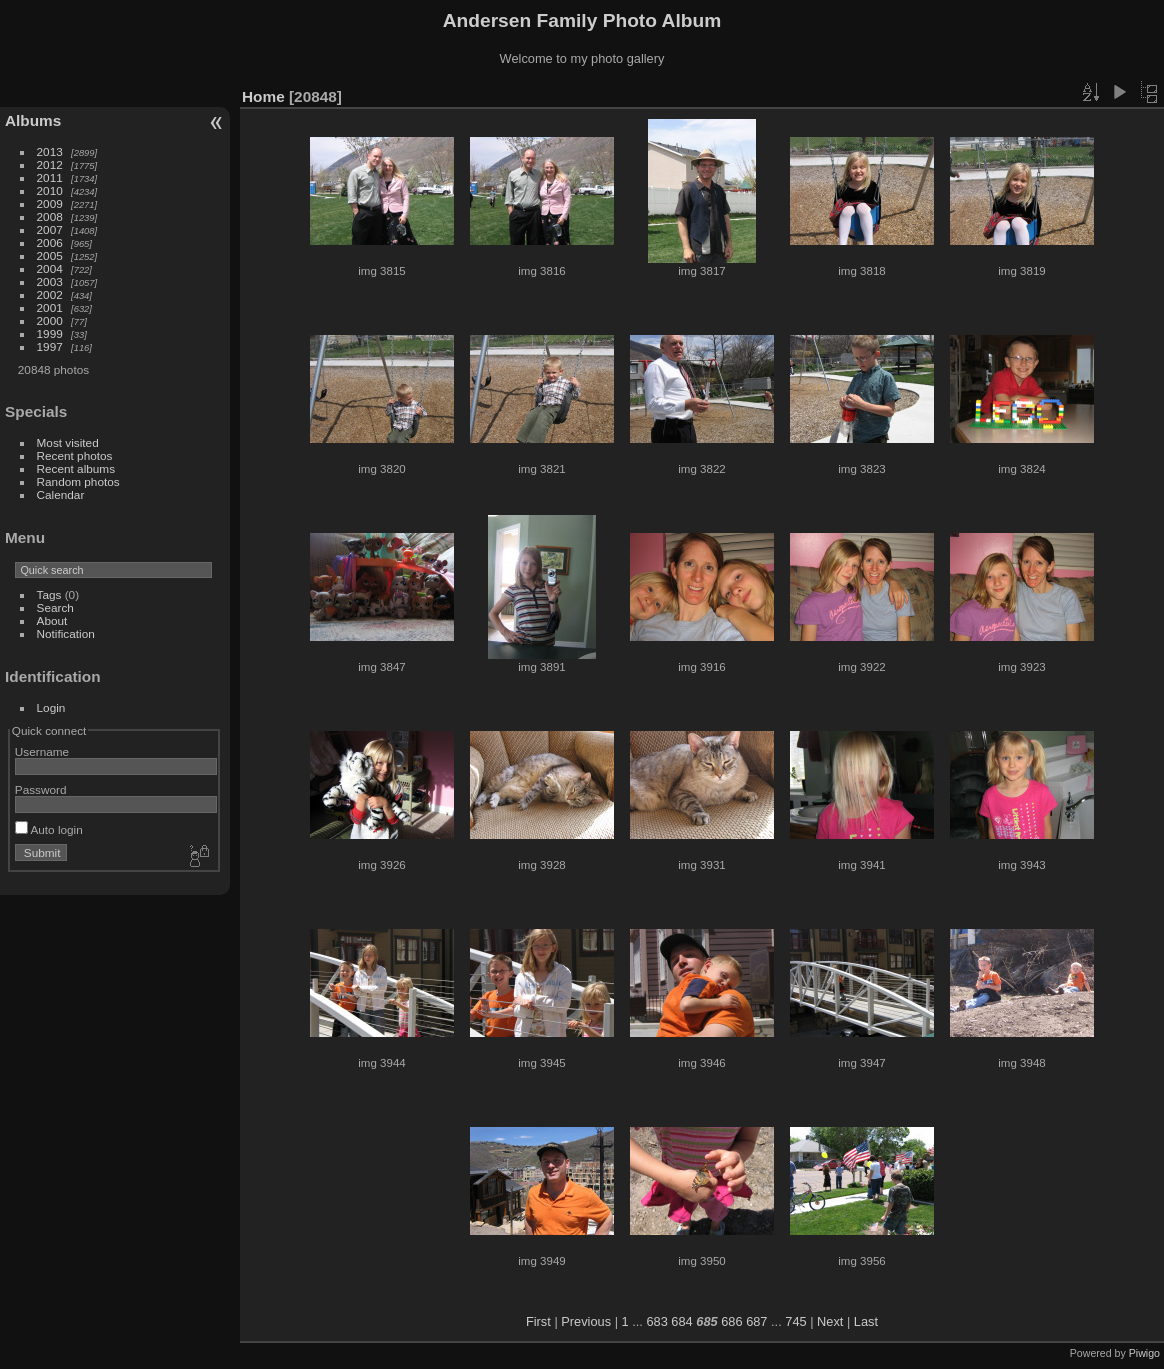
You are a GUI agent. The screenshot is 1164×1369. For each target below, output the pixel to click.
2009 (50, 203)
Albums (33, 120)
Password (41, 789)
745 (795, 1321)
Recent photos (75, 455)
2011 (50, 177)
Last (866, 1321)
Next (830, 1321)
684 (681, 1321)
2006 (50, 242)
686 (731, 1321)
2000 (50, 320)
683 (656, 1321)
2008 (50, 216)
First (538, 1321)
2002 (50, 294)
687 (756, 1321)
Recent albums (76, 468)
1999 (50, 333)
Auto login (49, 829)
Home (263, 96)
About (52, 620)
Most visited (68, 442)
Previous (586, 1321)
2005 (50, 255)
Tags (49, 594)
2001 (50, 307)
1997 (50, 346)
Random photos (78, 481)
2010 (50, 190)
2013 (50, 151)
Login (51, 707)
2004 (50, 268)
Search (55, 607)
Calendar (61, 494)
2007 (50, 229)
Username (42, 751)
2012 (50, 164)
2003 (50, 281)
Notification (66, 633)
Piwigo (1144, 1353)
